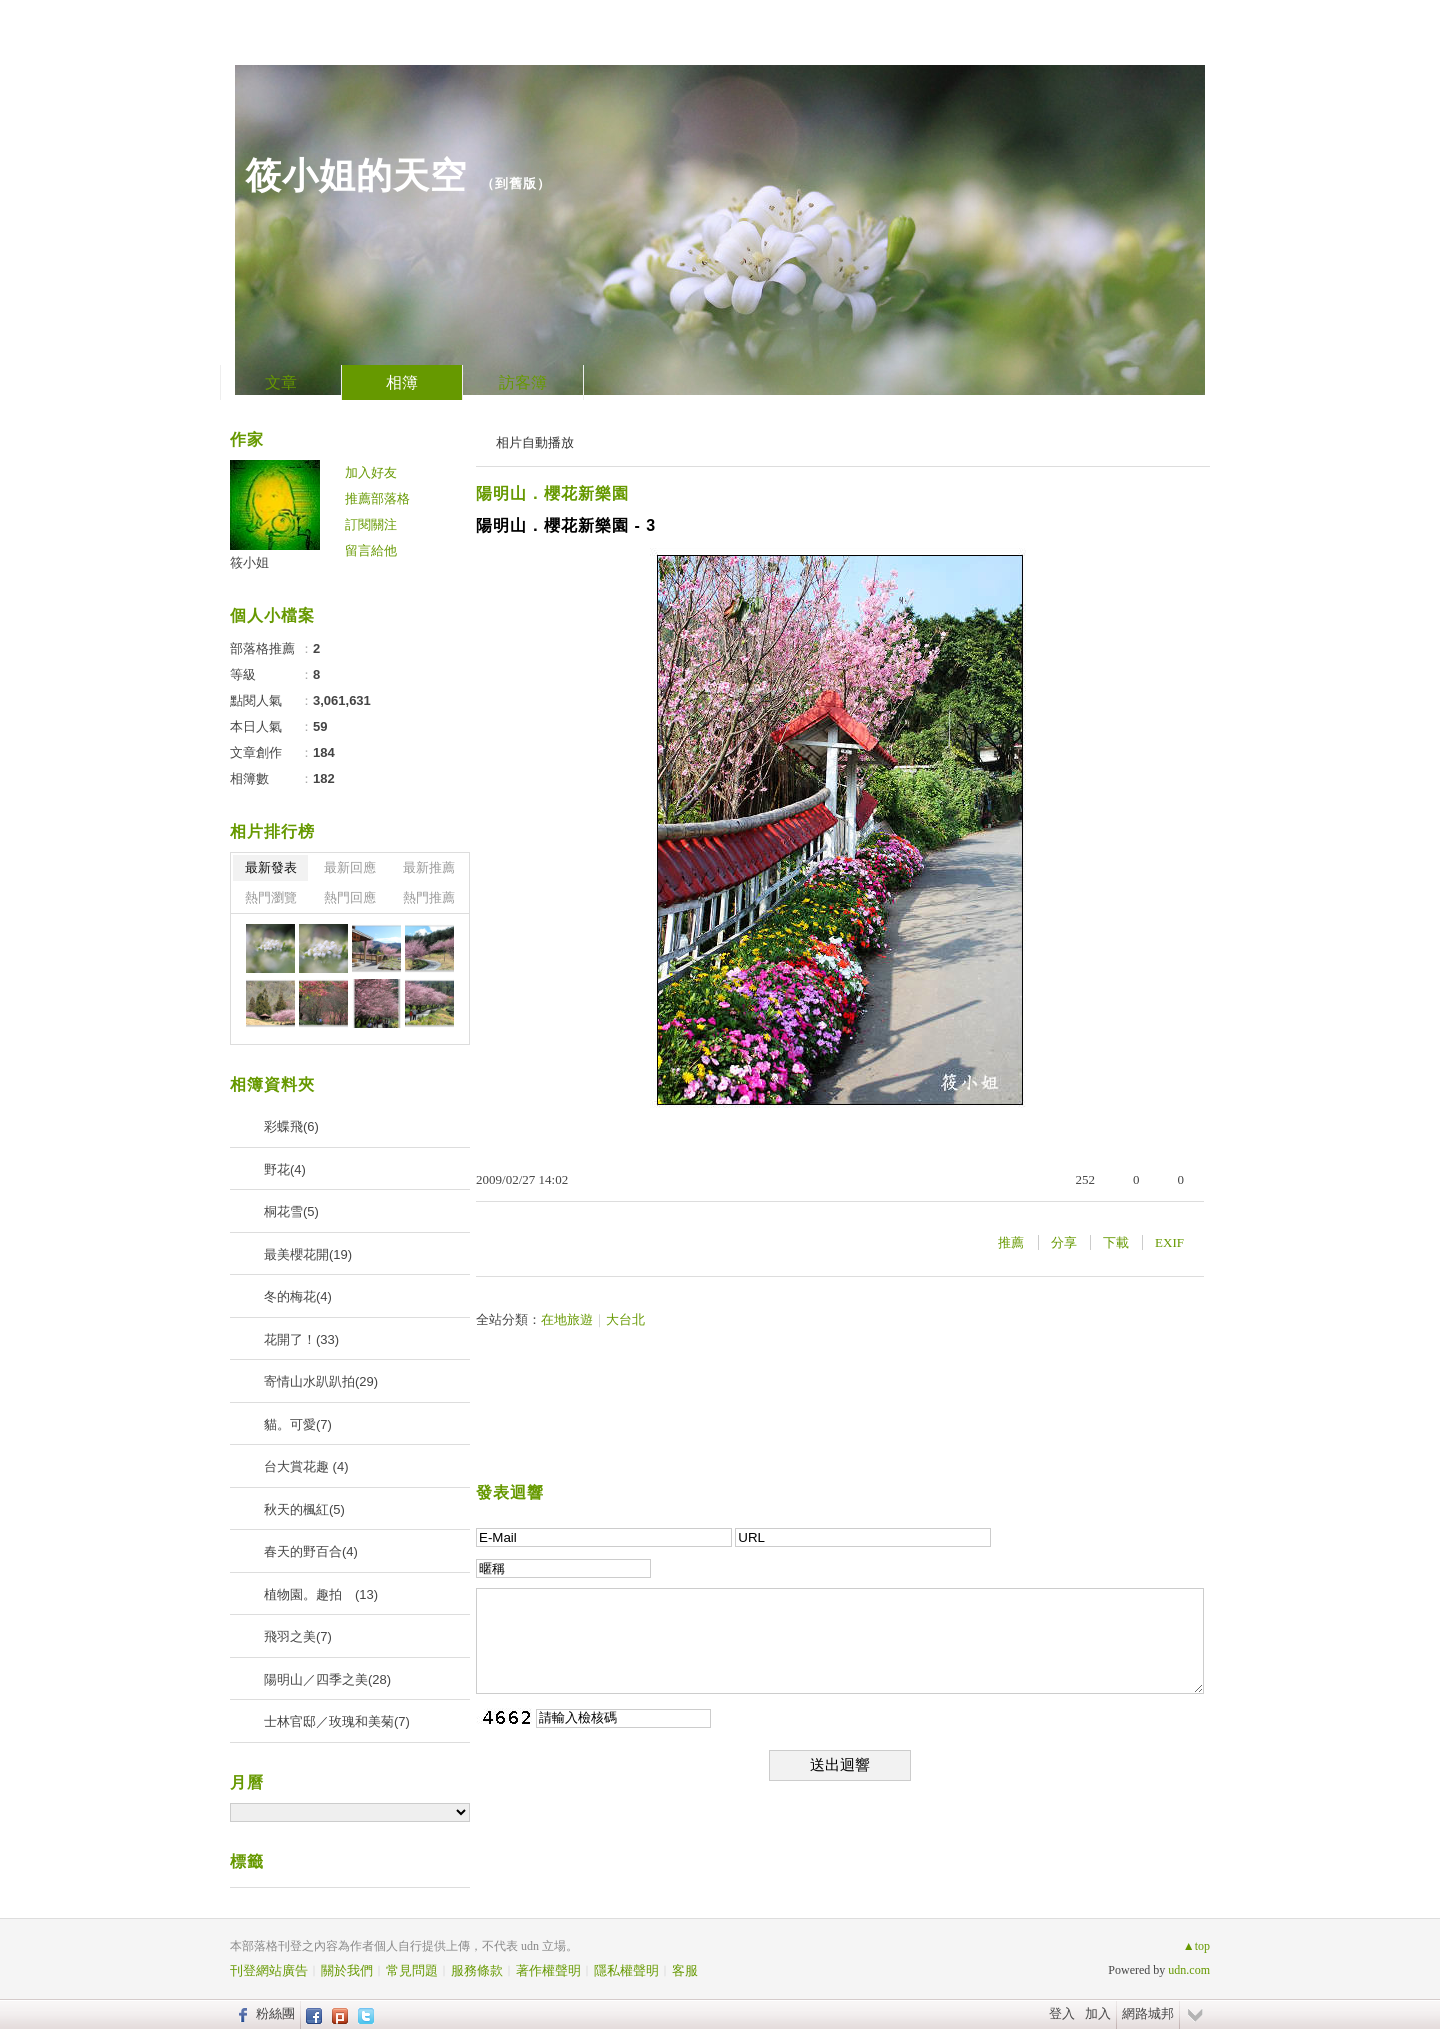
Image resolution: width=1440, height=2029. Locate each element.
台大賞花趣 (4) (306, 1466)
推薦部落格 (377, 498)
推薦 (1011, 1242)
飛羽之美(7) (298, 1636)
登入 (1062, 2013)
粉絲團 (275, 2013)
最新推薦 (429, 867)
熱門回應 (350, 897)
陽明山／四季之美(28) (327, 1679)
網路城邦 (1148, 2013)
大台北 (625, 1319)
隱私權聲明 (626, 1970)
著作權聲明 (548, 1970)
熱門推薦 (429, 897)
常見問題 (412, 1970)
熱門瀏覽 (271, 897)
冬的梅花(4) (298, 1296)
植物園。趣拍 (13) (321, 1594)
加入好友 (371, 472)
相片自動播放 (535, 442)
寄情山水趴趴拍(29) (321, 1381)
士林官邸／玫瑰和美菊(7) (337, 1721)
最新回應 (350, 867)
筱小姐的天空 (356, 175)
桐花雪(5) (291, 1211)
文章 (281, 382)
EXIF (1169, 1242)
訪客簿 (523, 382)
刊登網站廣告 (269, 1970)
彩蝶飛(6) (291, 1126)
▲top (1196, 1946)
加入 (1098, 2013)
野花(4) (285, 1169)
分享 (1064, 1242)
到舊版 (516, 183)
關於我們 (347, 1970)
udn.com (1189, 1970)
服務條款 (477, 1970)
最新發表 (271, 867)
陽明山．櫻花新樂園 (552, 493)
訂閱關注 (371, 524)
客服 (685, 1970)
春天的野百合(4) (311, 1551)
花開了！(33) (301, 1339)
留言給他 (371, 550)
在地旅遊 (567, 1319)
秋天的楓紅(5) (304, 1509)
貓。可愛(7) (298, 1424)
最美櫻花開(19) (308, 1254)
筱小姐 (249, 562)
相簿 (402, 382)
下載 (1116, 1242)
